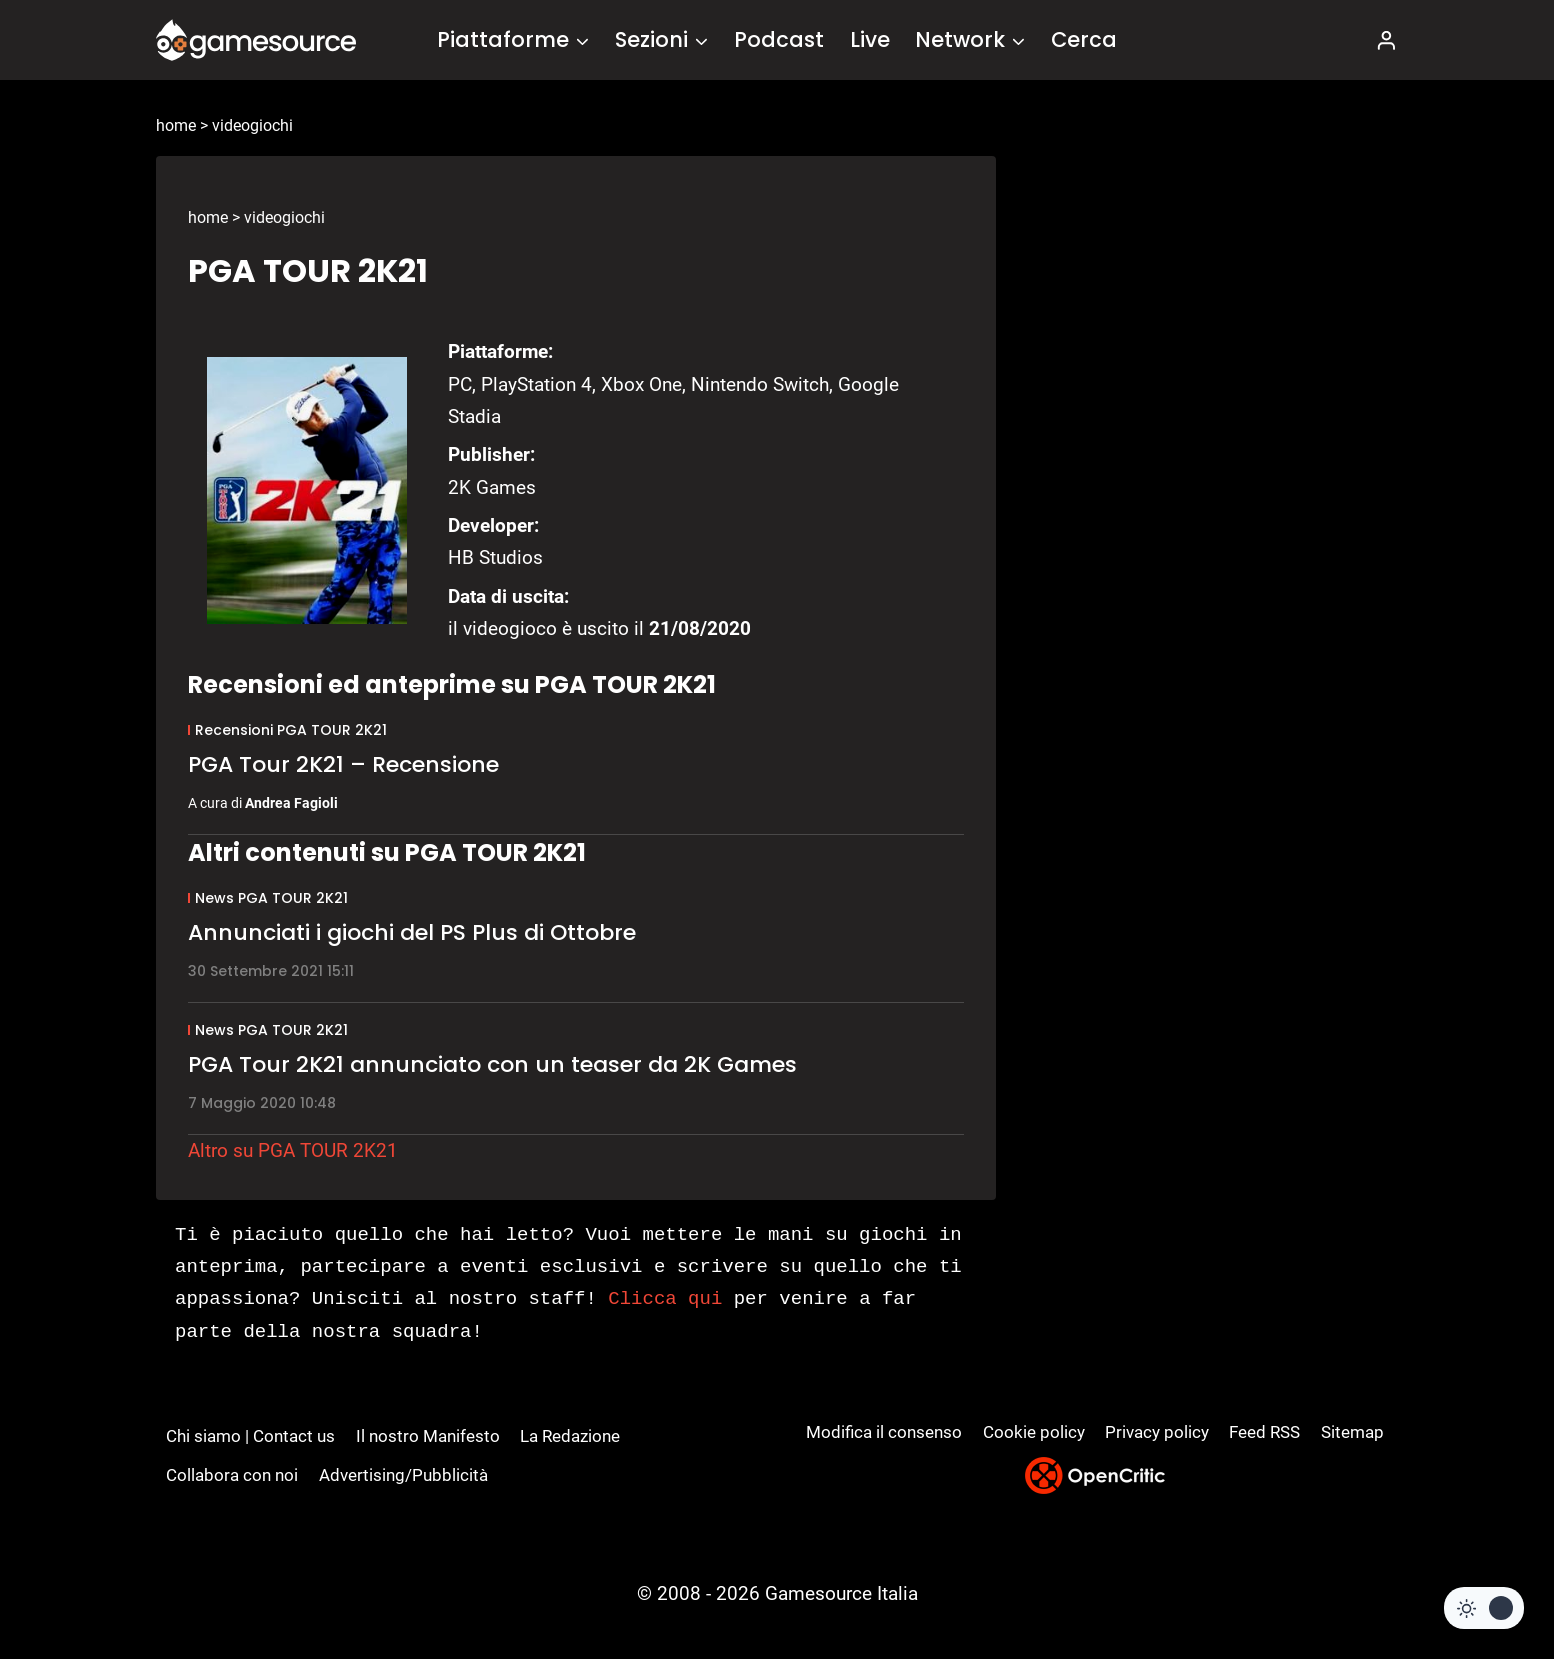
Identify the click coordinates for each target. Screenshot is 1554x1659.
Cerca (1084, 39)
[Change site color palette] (1484, 1608)
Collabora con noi (232, 1475)
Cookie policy (1034, 1432)
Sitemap (1352, 1432)
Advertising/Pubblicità (403, 1475)
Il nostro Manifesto (428, 1436)
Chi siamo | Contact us (250, 1436)
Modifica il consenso (884, 1432)
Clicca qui (665, 1299)
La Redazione (570, 1436)
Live (870, 39)
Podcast (779, 39)
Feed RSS (1264, 1432)
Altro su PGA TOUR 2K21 (293, 1150)
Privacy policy (1157, 1432)
